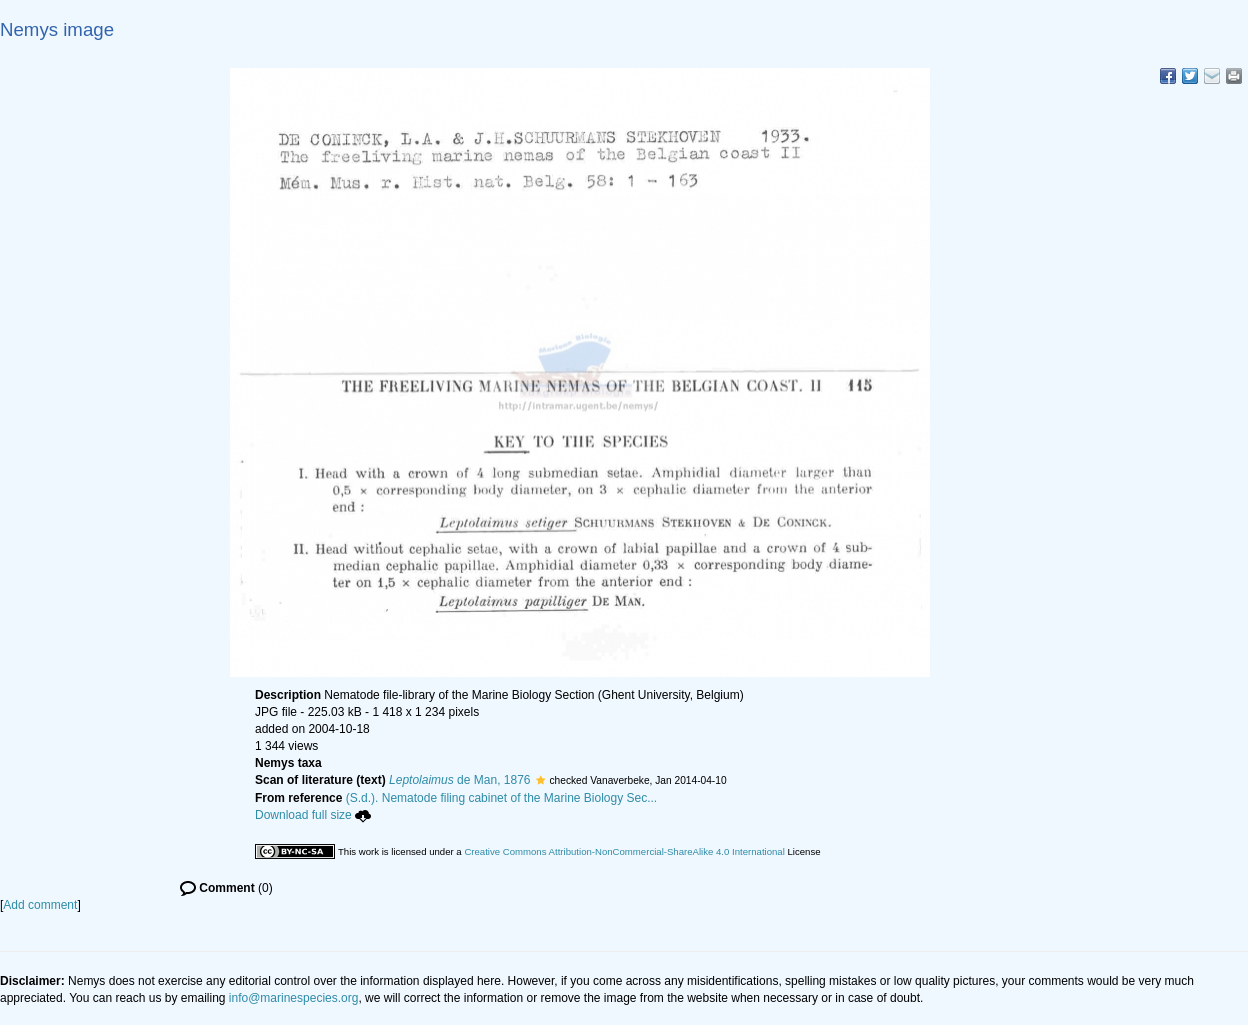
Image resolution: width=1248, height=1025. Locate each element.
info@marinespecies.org (294, 998)
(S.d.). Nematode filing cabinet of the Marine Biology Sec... (502, 798)
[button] (540, 780)
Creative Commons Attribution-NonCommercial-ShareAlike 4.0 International (624, 851)
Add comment (40, 905)
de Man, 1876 (459, 780)
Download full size (313, 815)
